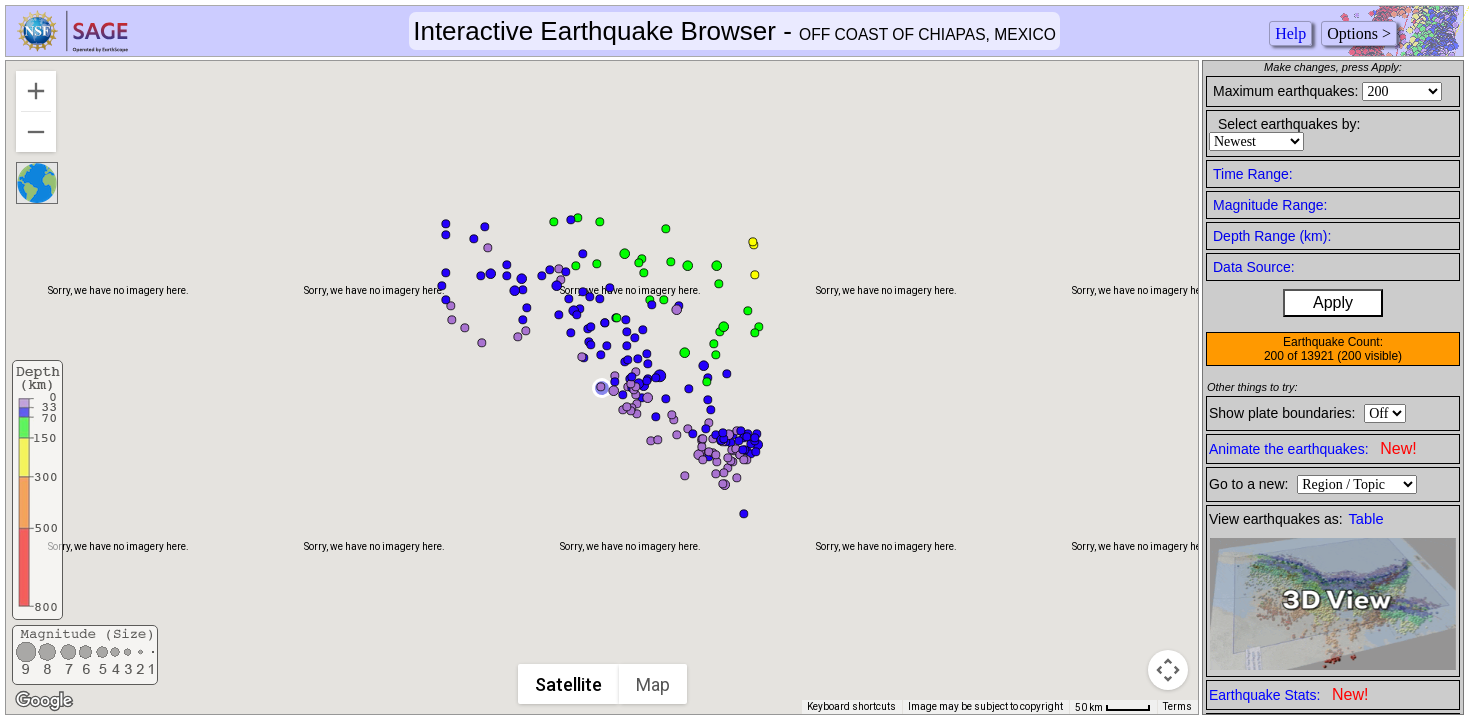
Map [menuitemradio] (654, 684)
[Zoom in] (36, 91)
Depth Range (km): (1272, 236)
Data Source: (1254, 267)
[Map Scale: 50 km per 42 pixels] (1113, 707)
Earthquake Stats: (1288, 694)
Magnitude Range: (1270, 205)
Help (1290, 33)
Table (1366, 519)
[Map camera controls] (1168, 670)
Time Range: (1253, 174)
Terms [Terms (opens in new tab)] (1177, 706)
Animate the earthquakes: (1313, 448)
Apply (1333, 302)
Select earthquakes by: (1289, 124)
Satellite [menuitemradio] (569, 684)
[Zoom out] (36, 132)
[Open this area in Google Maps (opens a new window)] (44, 701)
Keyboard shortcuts (851, 706)
